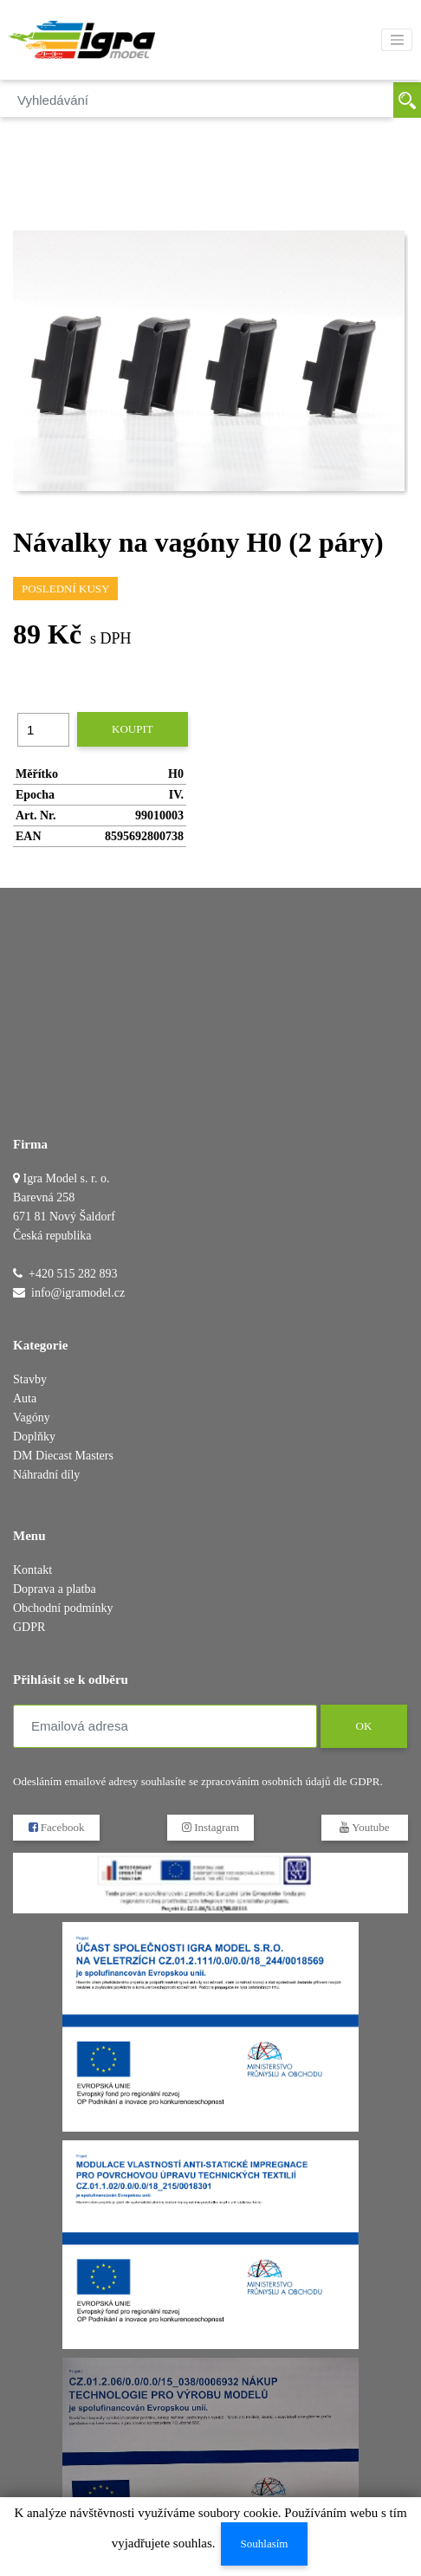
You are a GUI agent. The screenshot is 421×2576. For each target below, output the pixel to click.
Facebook (57, 1827)
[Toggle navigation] (396, 40)
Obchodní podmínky (63, 1608)
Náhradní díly (46, 1474)
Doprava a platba (54, 1588)
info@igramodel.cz (78, 1292)
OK (363, 1725)
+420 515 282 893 (73, 1273)
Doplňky (34, 1436)
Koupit (132, 728)
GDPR (29, 1627)
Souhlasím (264, 2543)
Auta (24, 1398)
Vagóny (31, 1417)
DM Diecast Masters (63, 1455)
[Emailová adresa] (165, 1726)
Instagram (210, 1827)
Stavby (30, 1379)
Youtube (364, 1827)
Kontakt (32, 1569)
